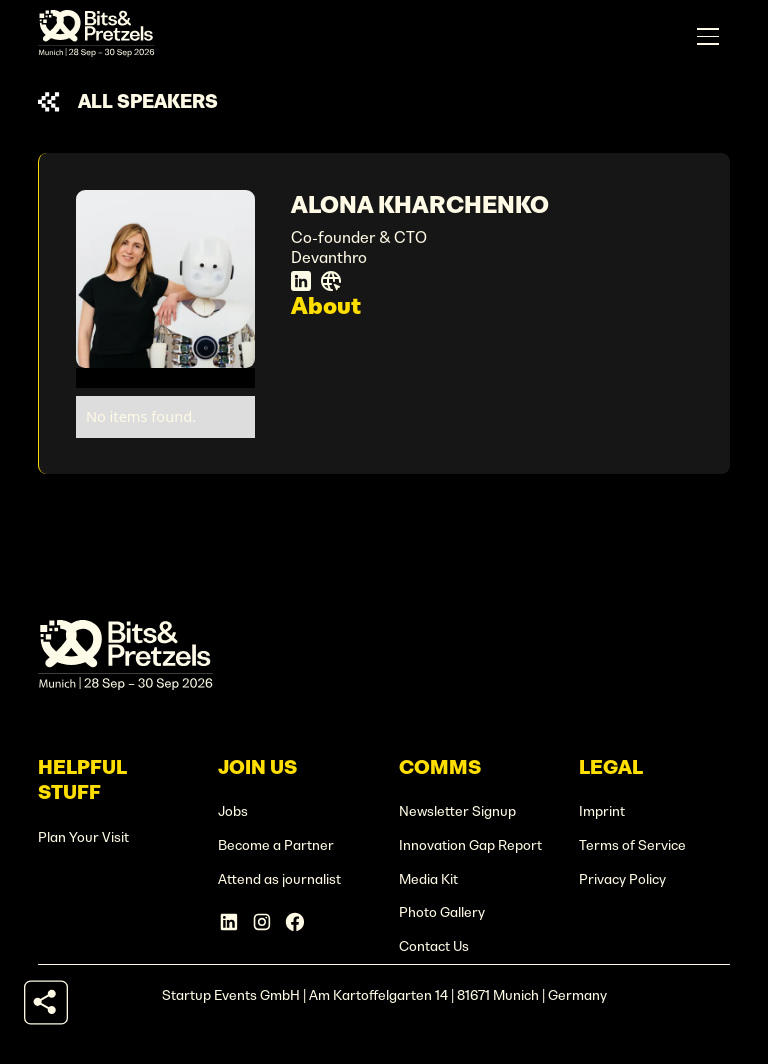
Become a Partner (276, 845)
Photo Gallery (442, 912)
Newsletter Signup (457, 811)
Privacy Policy (622, 879)
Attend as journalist (279, 879)
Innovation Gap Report (470, 845)
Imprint (602, 811)
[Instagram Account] (262, 922)
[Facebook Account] (295, 922)
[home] (96, 36)
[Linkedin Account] (229, 922)
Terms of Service (632, 845)
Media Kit (428, 879)
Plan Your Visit (83, 837)
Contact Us (434, 946)
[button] (708, 37)
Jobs (233, 811)
